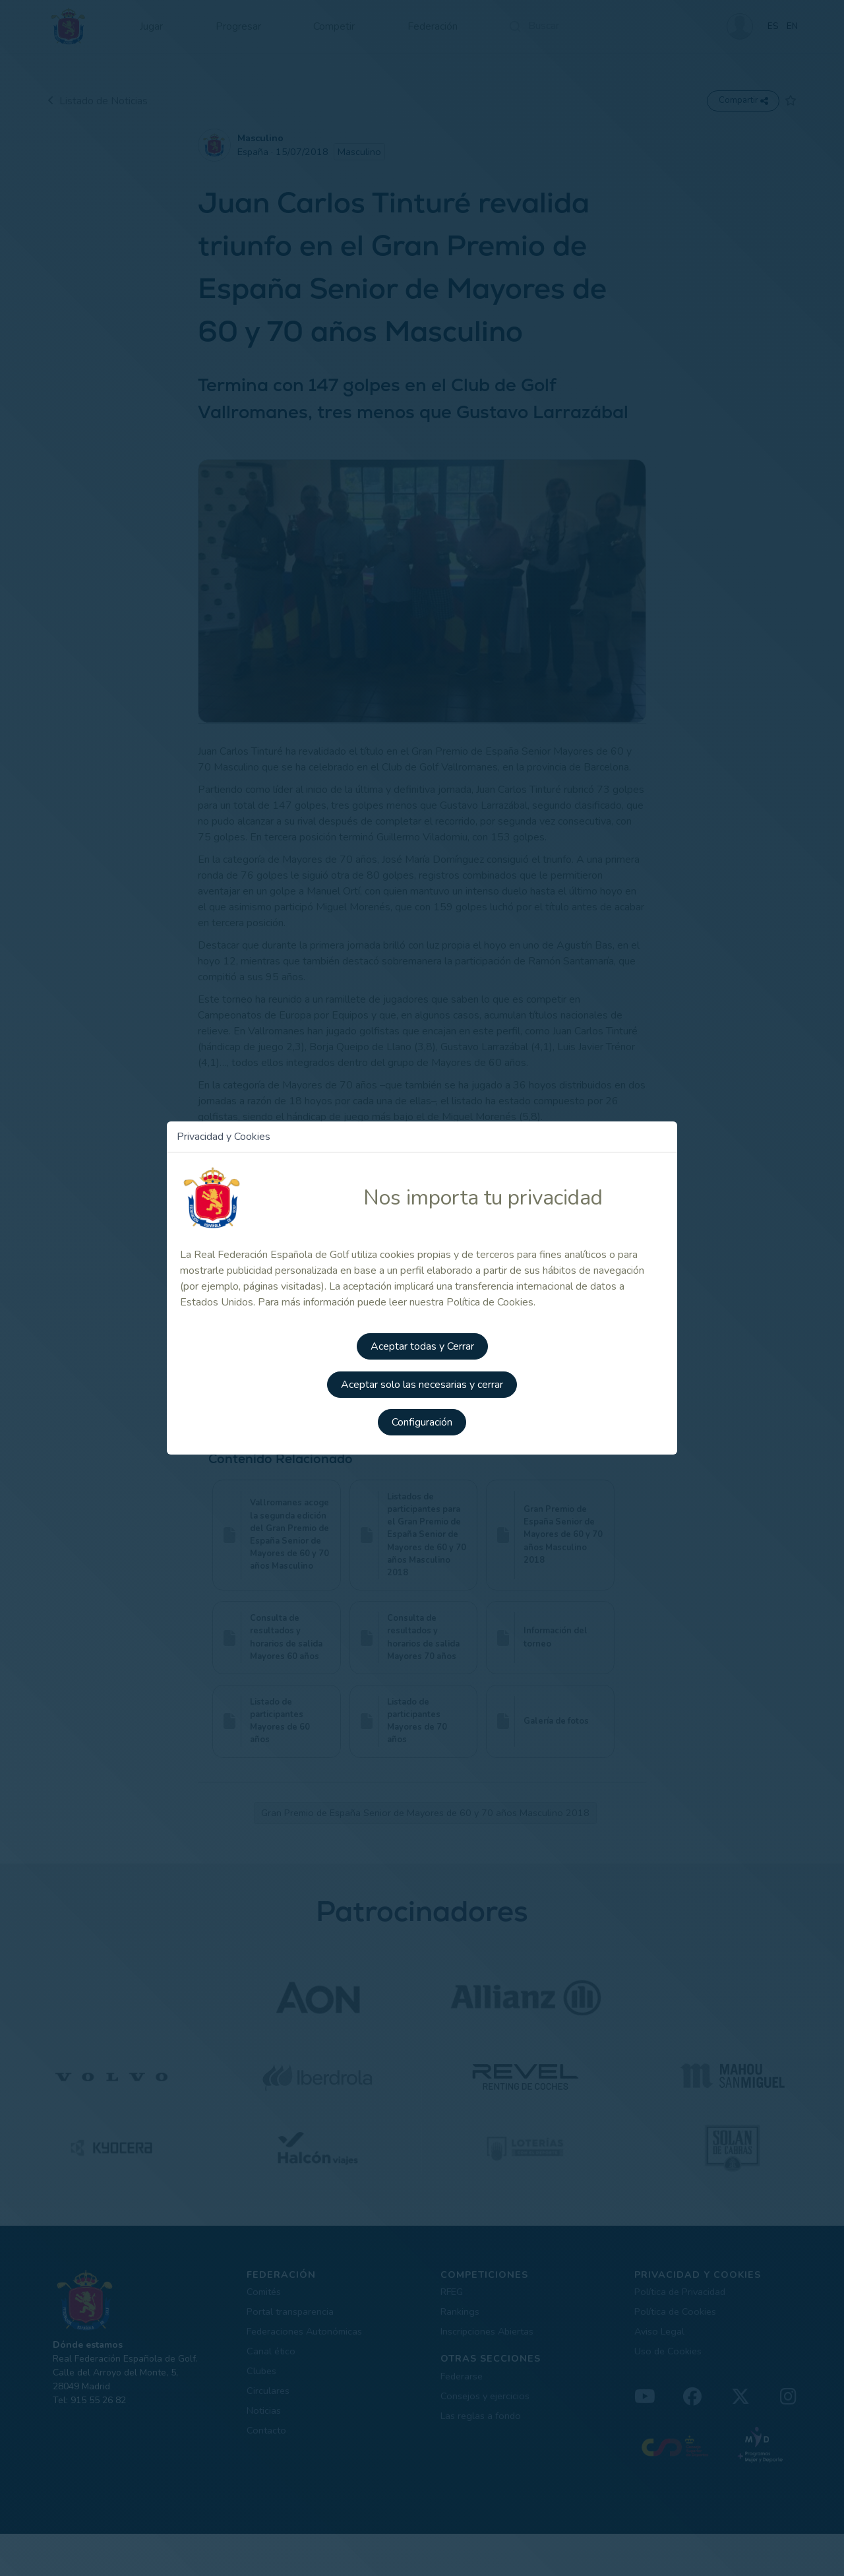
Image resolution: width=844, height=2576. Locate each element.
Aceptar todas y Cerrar (422, 1347)
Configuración (422, 1421)
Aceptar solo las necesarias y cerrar (422, 1384)
